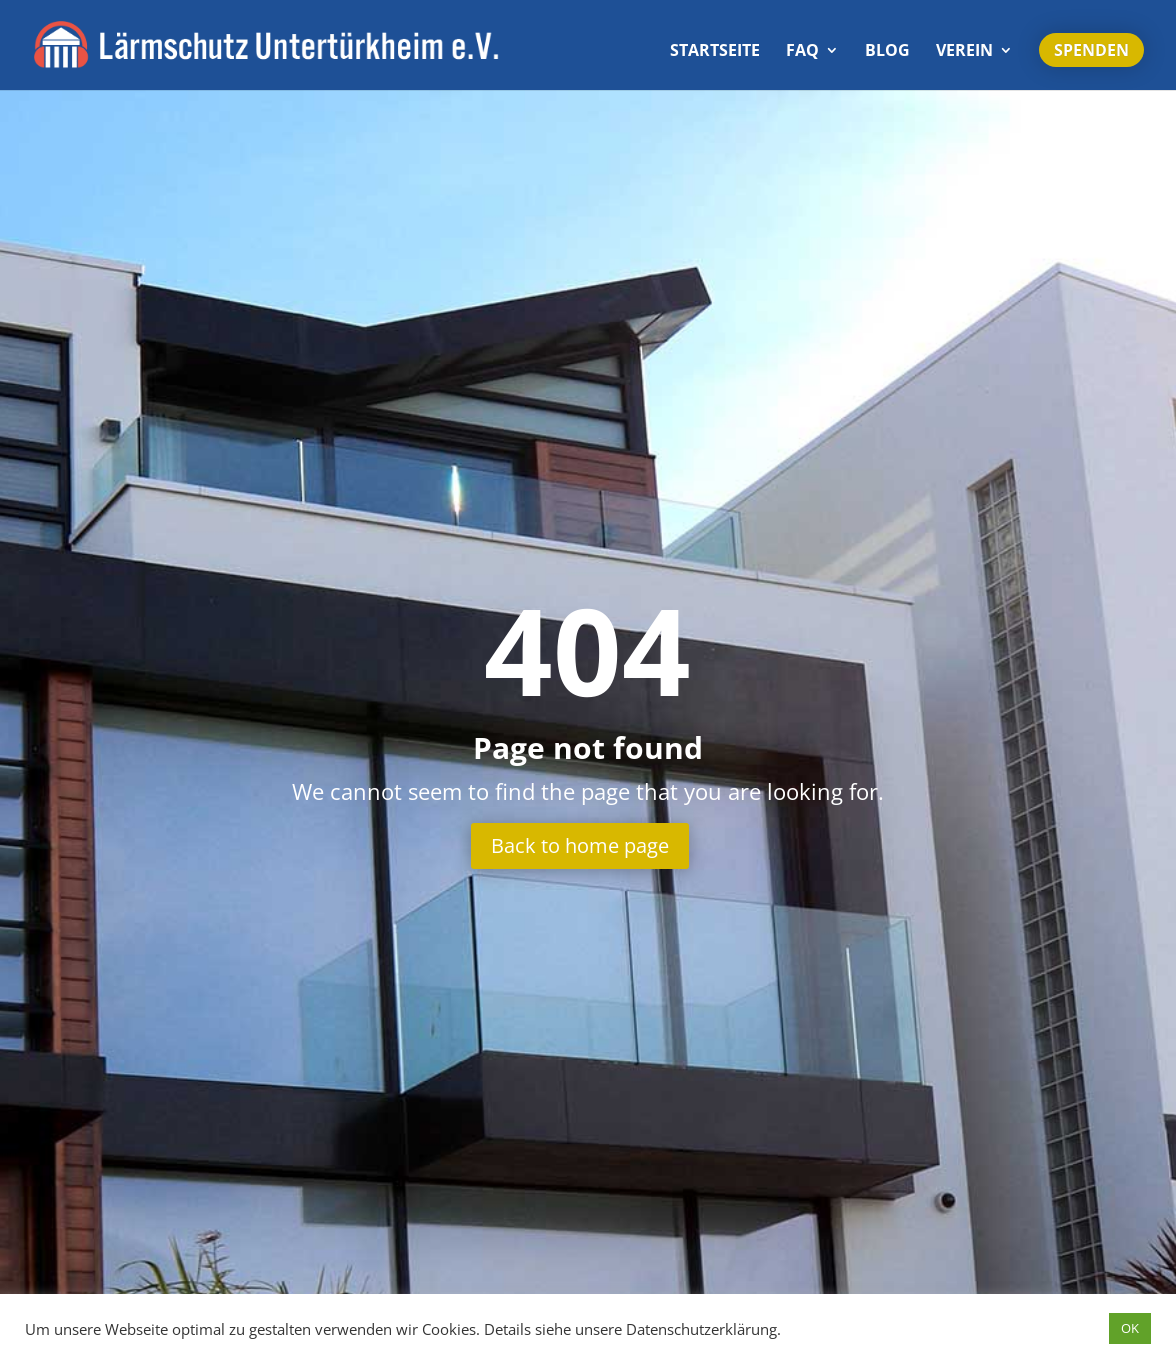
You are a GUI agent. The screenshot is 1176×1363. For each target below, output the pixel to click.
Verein (964, 52)
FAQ (802, 52)
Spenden (1091, 50)
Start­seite (715, 52)
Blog (887, 52)
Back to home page (580, 845)
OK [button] (1130, 1328)
